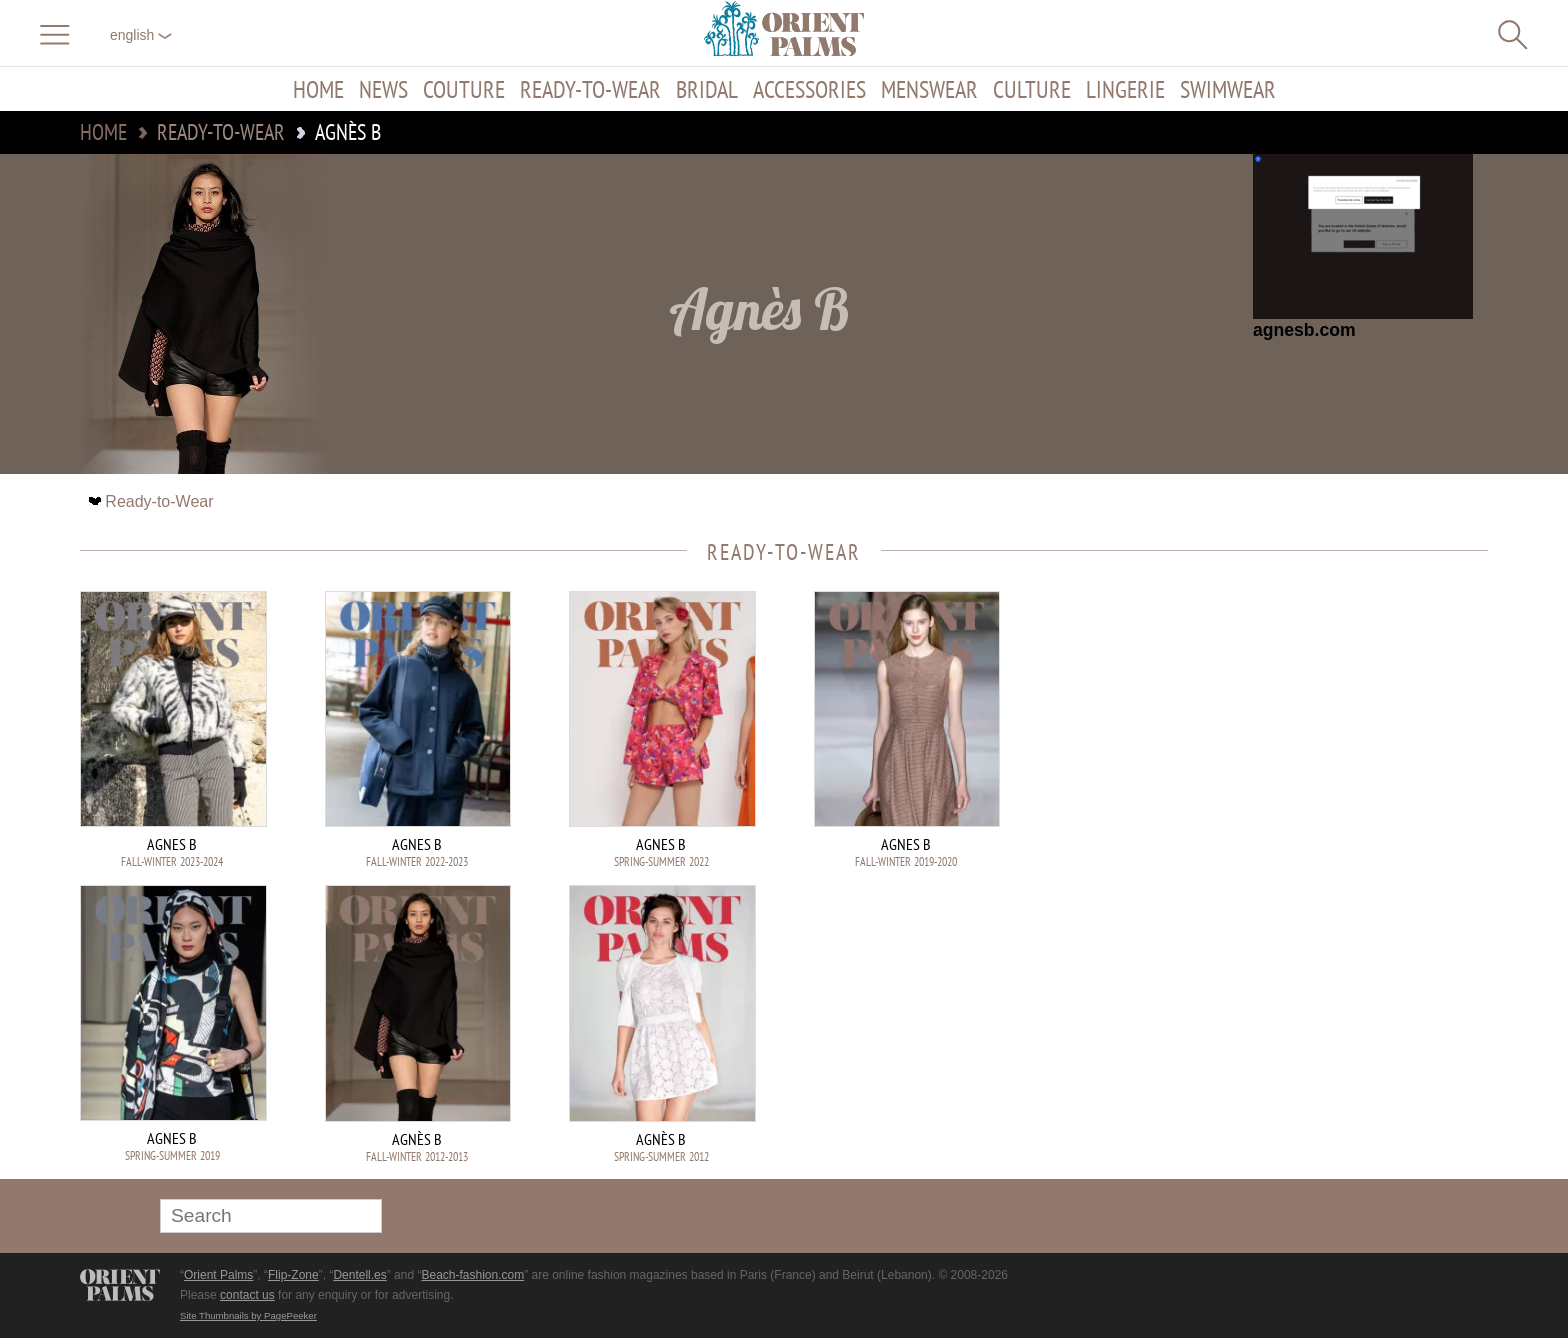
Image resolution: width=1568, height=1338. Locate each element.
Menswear (929, 89)
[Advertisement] (1348, 726)
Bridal (707, 89)
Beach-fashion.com (472, 1275)
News (383, 89)
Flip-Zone (293, 1275)
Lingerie (1125, 89)
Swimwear (1228, 89)
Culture (1032, 89)
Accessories (809, 89)
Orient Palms (218, 1275)
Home (318, 89)
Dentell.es (359, 1275)
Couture (464, 89)
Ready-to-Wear (590, 89)
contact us (247, 1295)
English (141, 35)
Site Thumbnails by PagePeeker (248, 1315)
